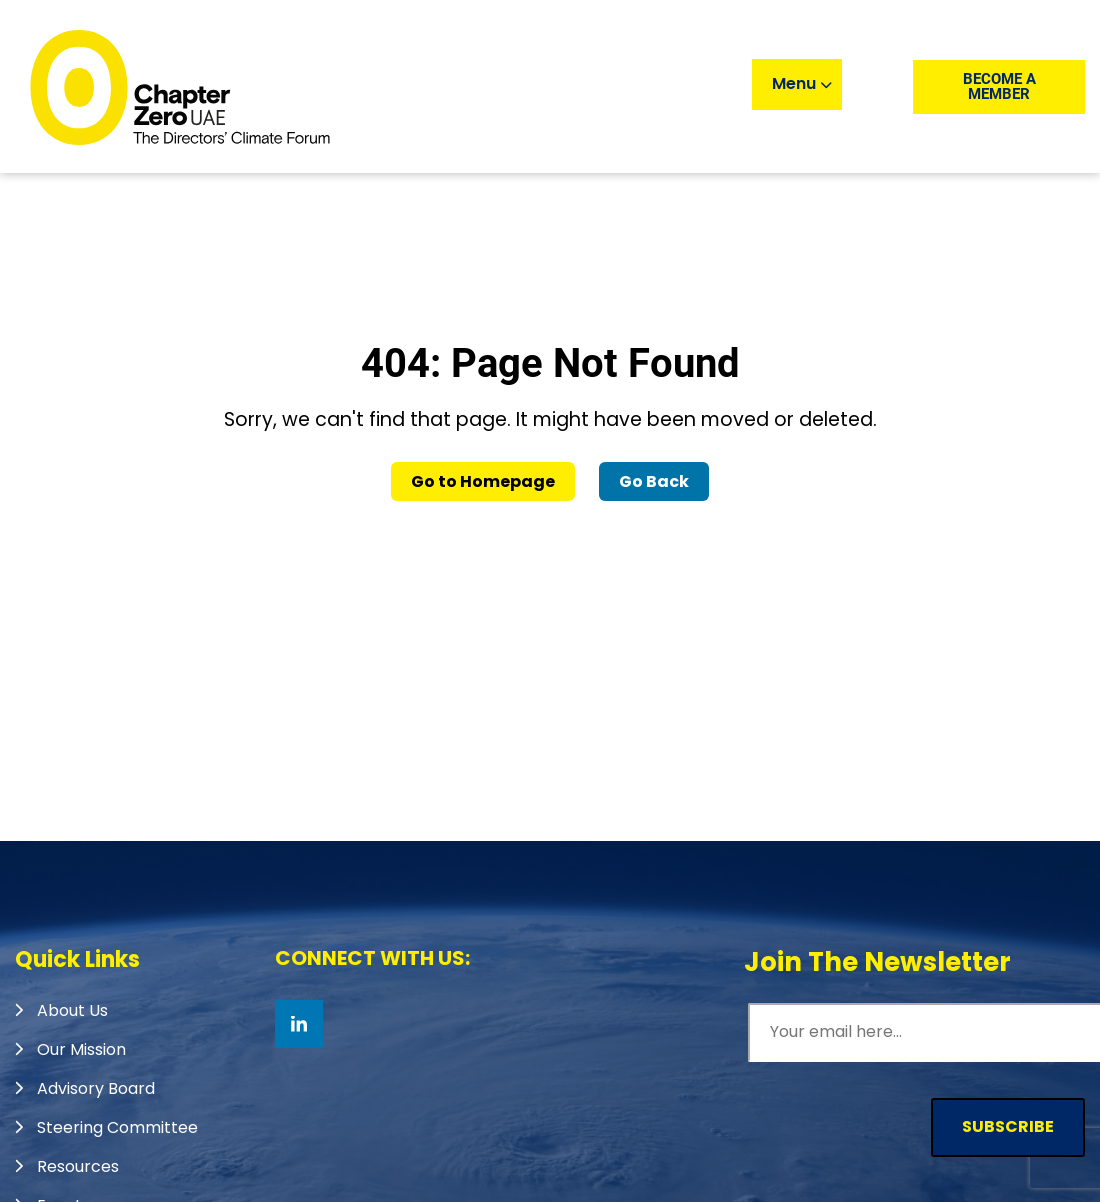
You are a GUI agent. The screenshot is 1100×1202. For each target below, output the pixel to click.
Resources (78, 1166)
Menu (802, 83)
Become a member (999, 86)
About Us (72, 1010)
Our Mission (81, 1049)
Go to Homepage (483, 481)
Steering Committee (117, 1127)
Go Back (654, 481)
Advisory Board (96, 1088)
